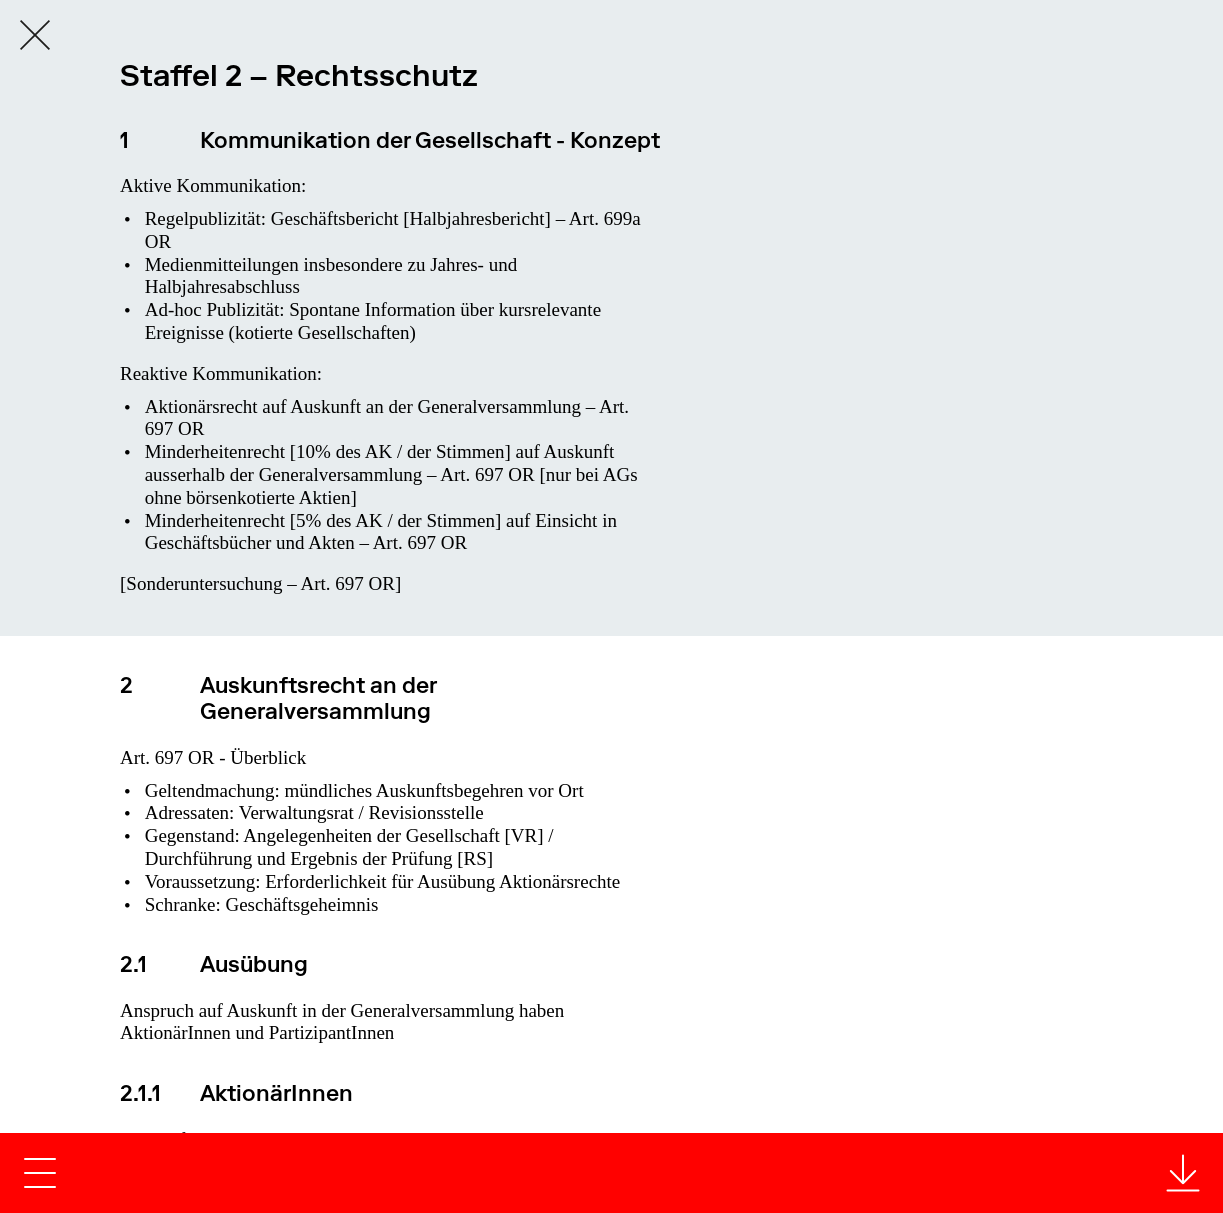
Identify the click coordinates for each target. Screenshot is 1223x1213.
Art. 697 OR (487, 474)
